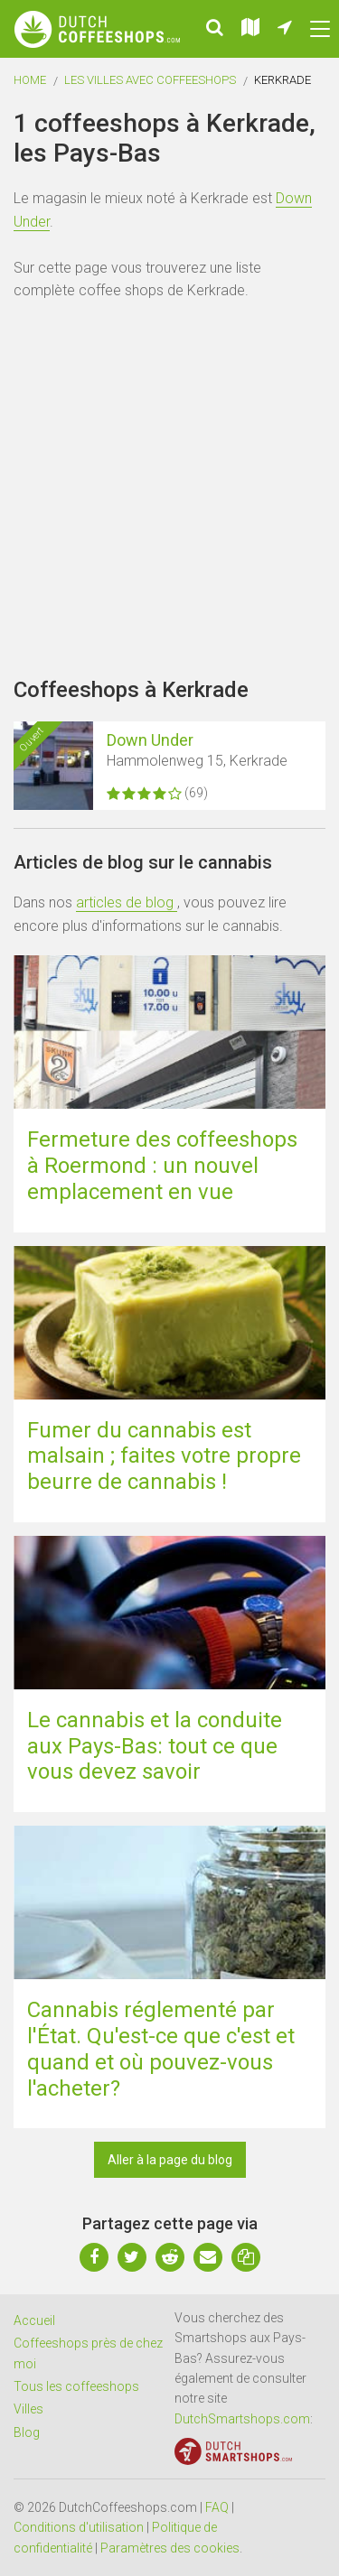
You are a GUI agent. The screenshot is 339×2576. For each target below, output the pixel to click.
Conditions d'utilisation (79, 2527)
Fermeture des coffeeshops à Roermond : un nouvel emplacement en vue (162, 1165)
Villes (28, 2409)
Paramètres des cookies (170, 2548)
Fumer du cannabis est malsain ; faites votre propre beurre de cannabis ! (164, 1456)
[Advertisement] (169, 490)
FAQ (217, 2507)
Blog (27, 2432)
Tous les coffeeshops (76, 2386)
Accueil (34, 2320)
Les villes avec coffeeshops (150, 80)
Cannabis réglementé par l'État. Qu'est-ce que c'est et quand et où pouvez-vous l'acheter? (161, 2048)
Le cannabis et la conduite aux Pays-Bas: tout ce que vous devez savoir (154, 1746)
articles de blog (126, 902)
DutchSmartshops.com (242, 2419)
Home (30, 80)
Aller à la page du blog (170, 2160)
